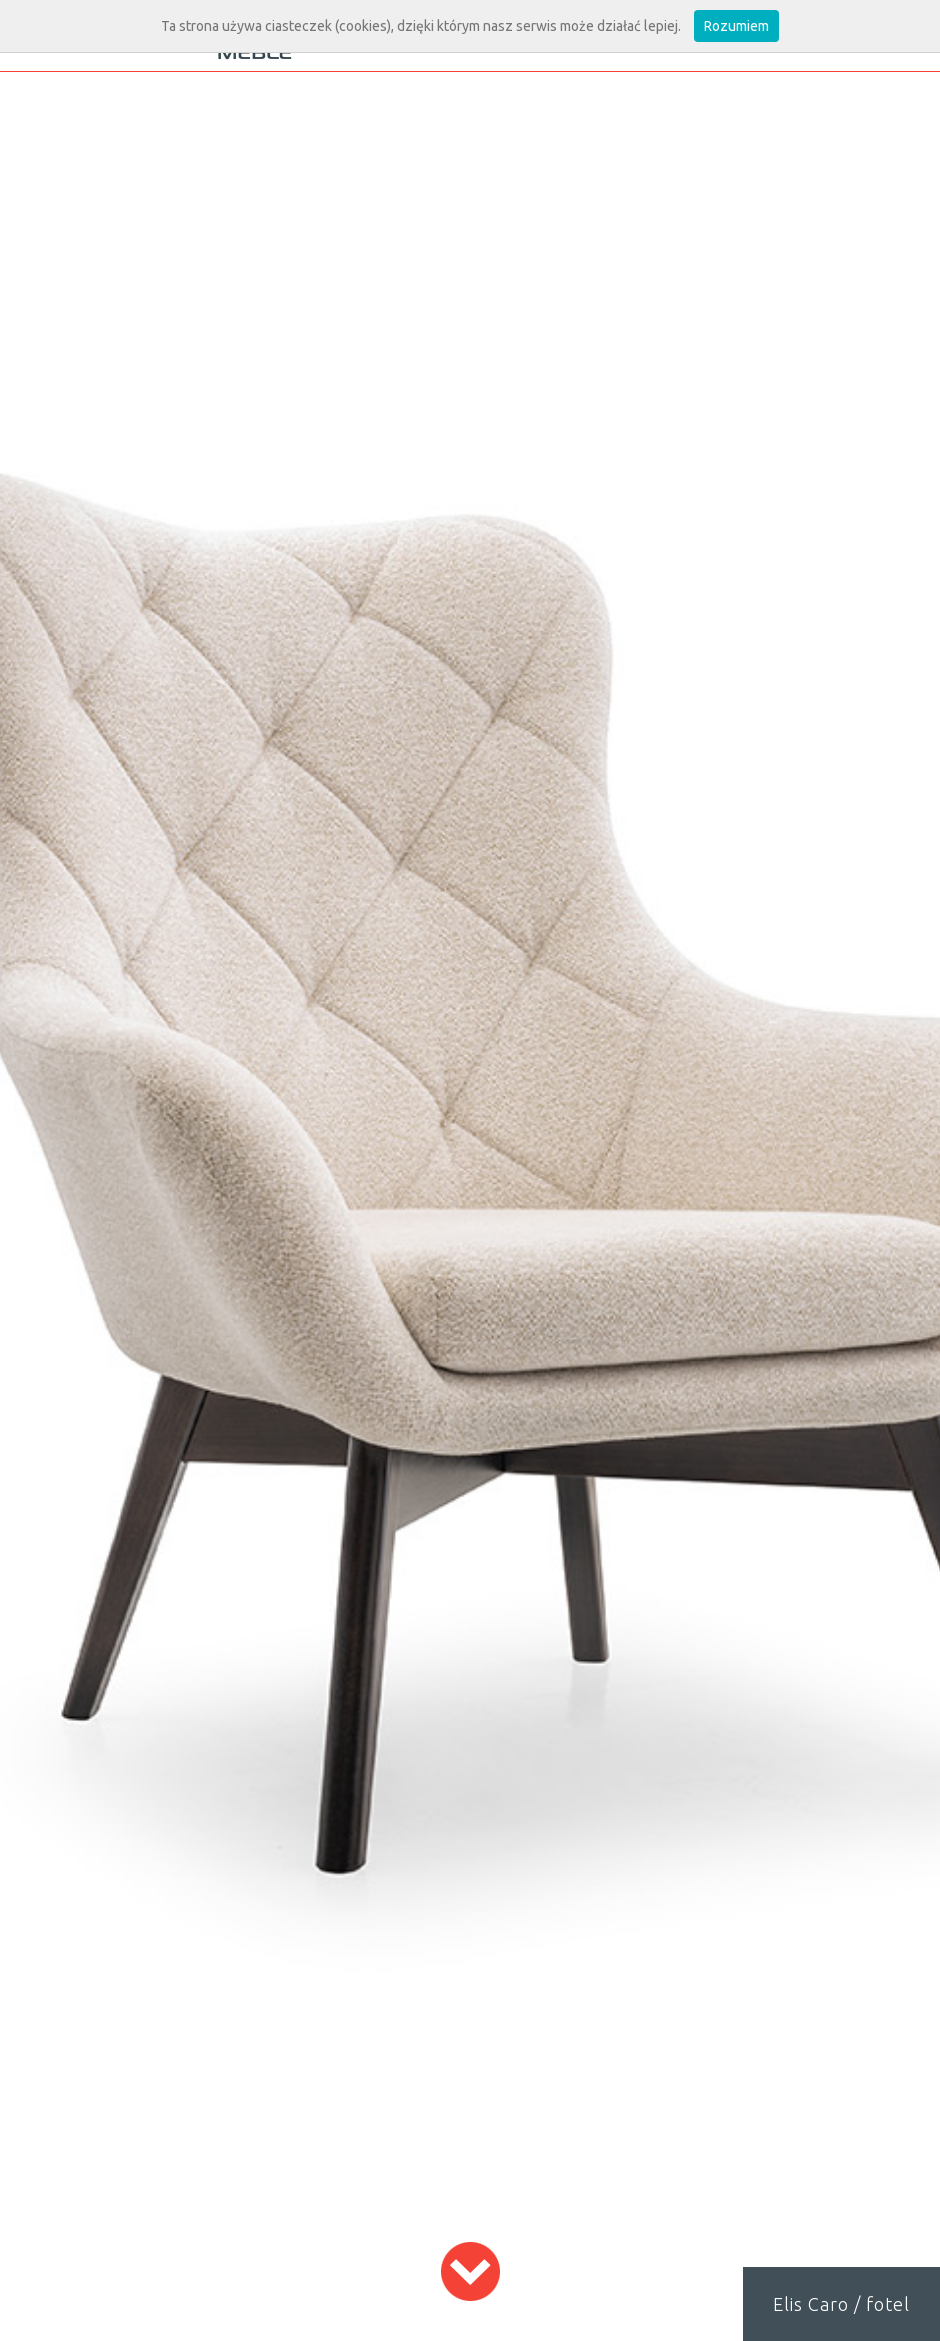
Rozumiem (736, 26)
